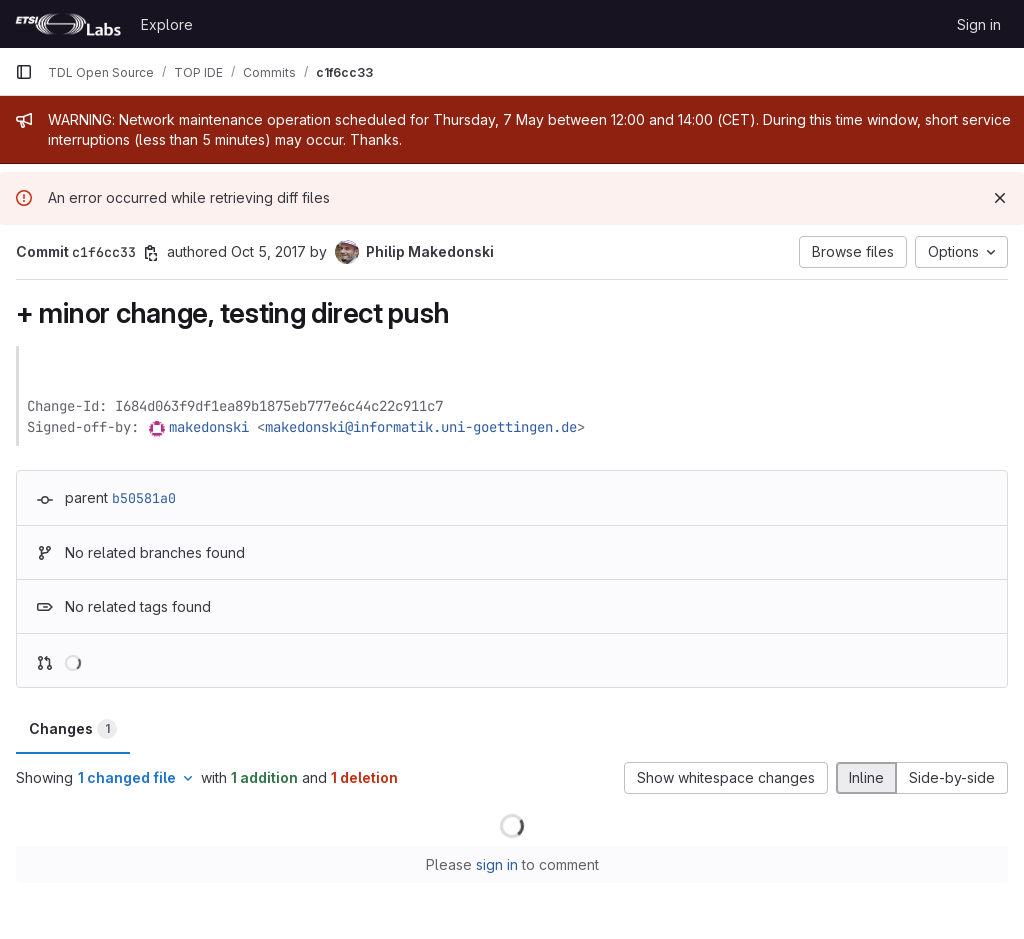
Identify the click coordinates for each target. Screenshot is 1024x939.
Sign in (979, 24)
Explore (167, 24)
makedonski (209, 427)
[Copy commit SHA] (151, 253)
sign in (497, 864)
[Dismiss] (1000, 198)
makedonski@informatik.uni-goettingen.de (421, 427)
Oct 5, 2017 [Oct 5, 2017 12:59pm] (268, 251)
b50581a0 (144, 498)
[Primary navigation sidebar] (24, 72)
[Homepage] (68, 24)
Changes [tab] (73, 729)
